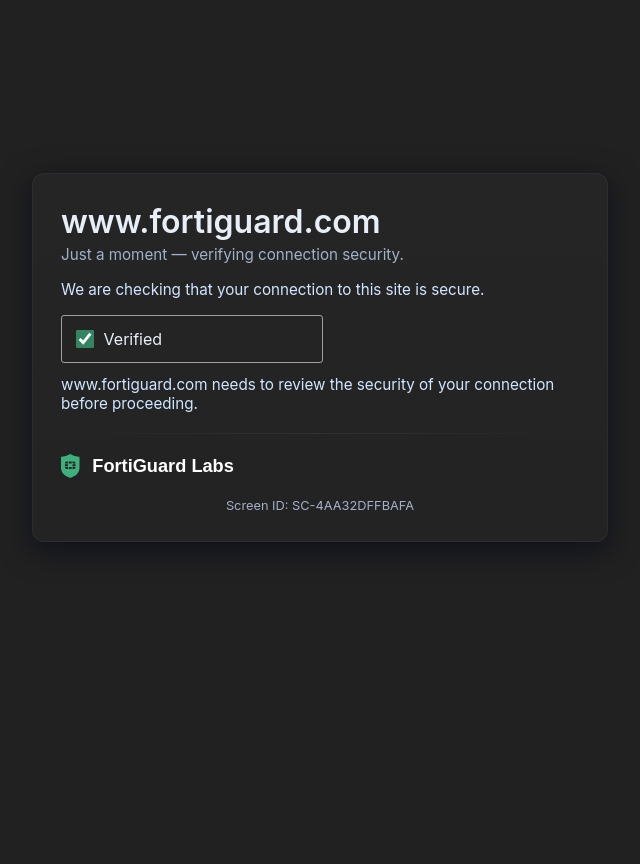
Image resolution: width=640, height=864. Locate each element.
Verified (133, 339)
